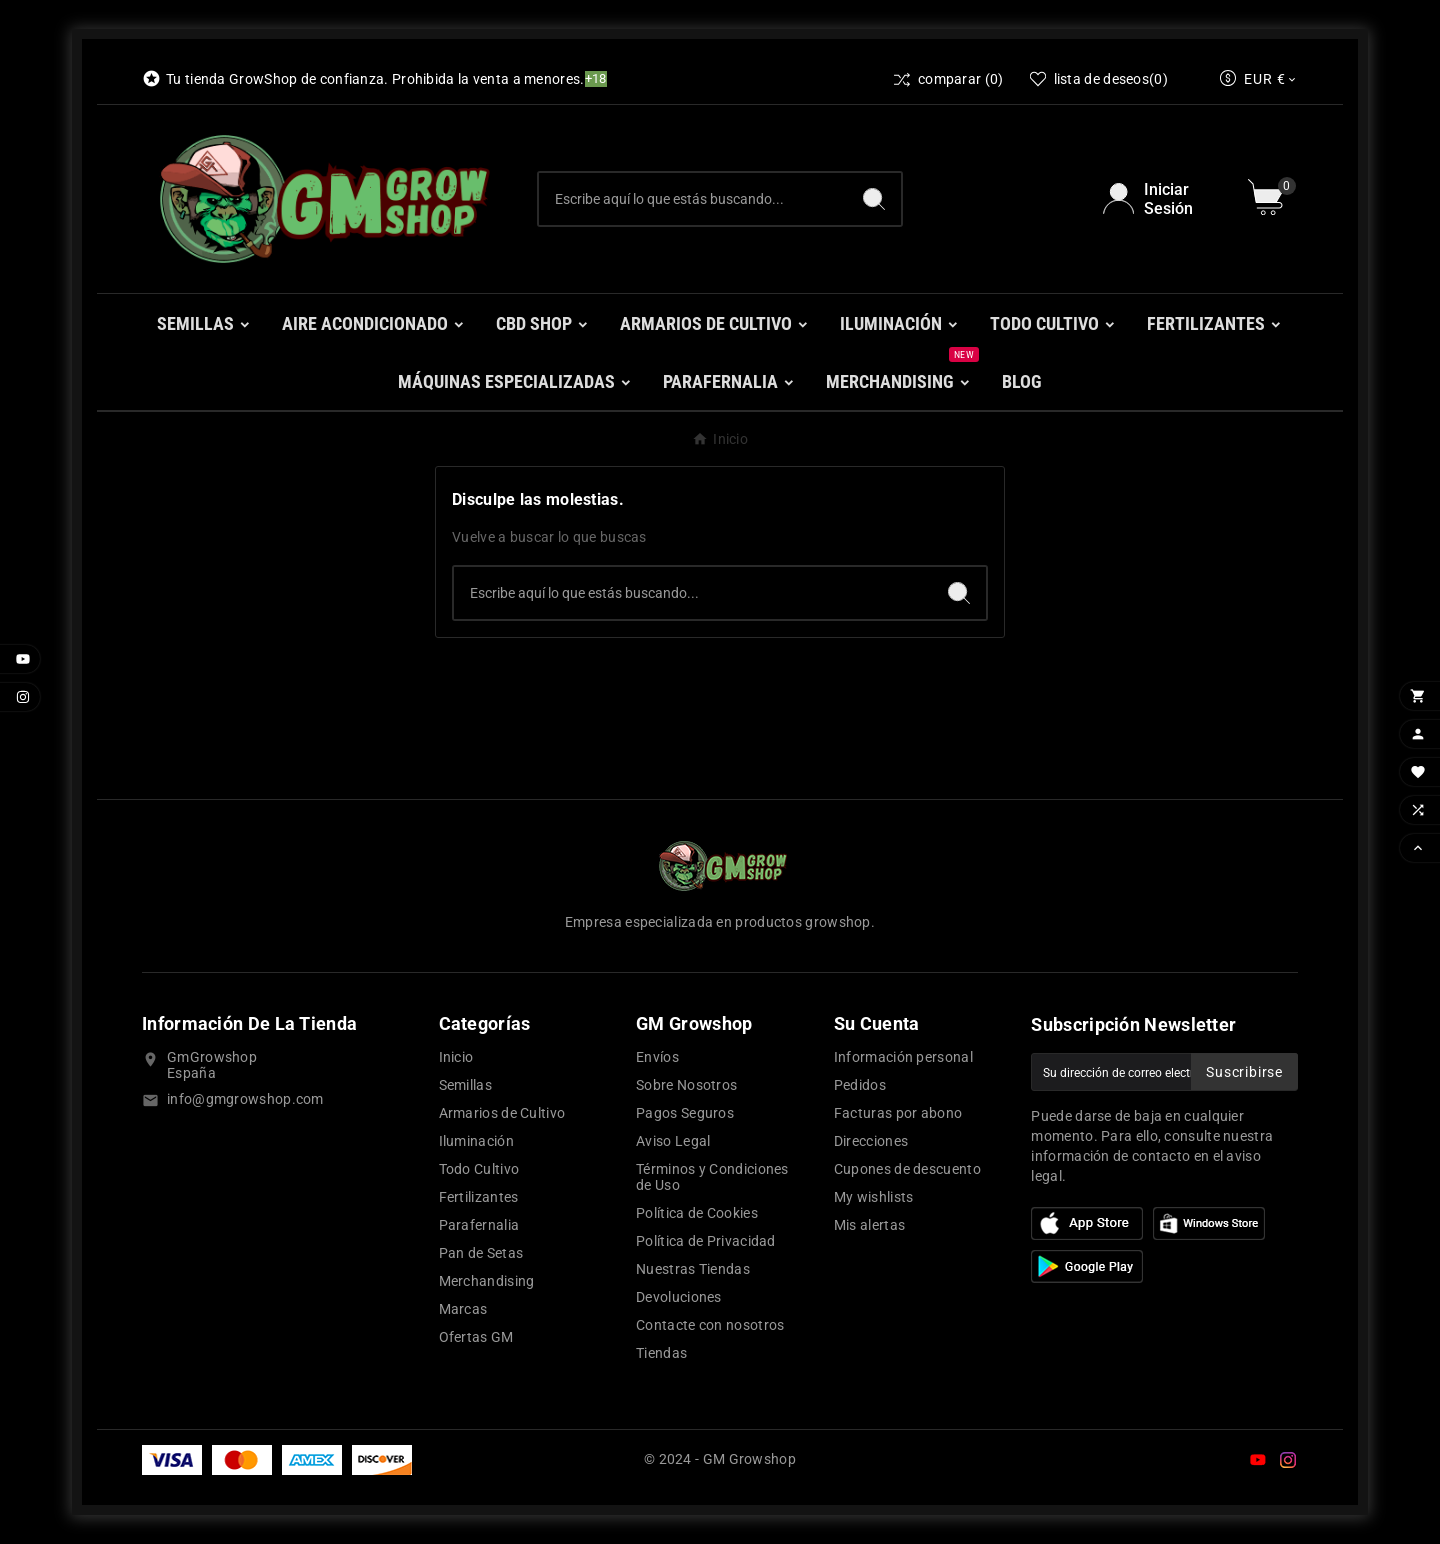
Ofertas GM (476, 1337)
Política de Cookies (697, 1213)
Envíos (657, 1057)
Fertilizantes (479, 1197)
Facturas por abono (898, 1113)
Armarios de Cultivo (502, 1113)
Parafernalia (479, 1225)
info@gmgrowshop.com (245, 1099)
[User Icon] (1163, 199)
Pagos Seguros (685, 1113)
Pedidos (860, 1085)
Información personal (903, 1057)
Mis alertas (869, 1225)
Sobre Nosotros (686, 1085)
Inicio (456, 1057)
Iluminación (476, 1141)
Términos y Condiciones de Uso (712, 1177)
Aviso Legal (673, 1141)
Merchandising (487, 1281)
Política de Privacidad (706, 1241)
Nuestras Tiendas (693, 1269)
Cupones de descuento (907, 1169)
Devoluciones (679, 1297)
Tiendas (661, 1353)
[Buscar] (692, 199)
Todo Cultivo (479, 1169)
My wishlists (874, 1197)
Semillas (465, 1085)
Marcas (463, 1309)
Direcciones (871, 1141)
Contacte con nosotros (710, 1325)
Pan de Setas (481, 1253)
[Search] (874, 199)
